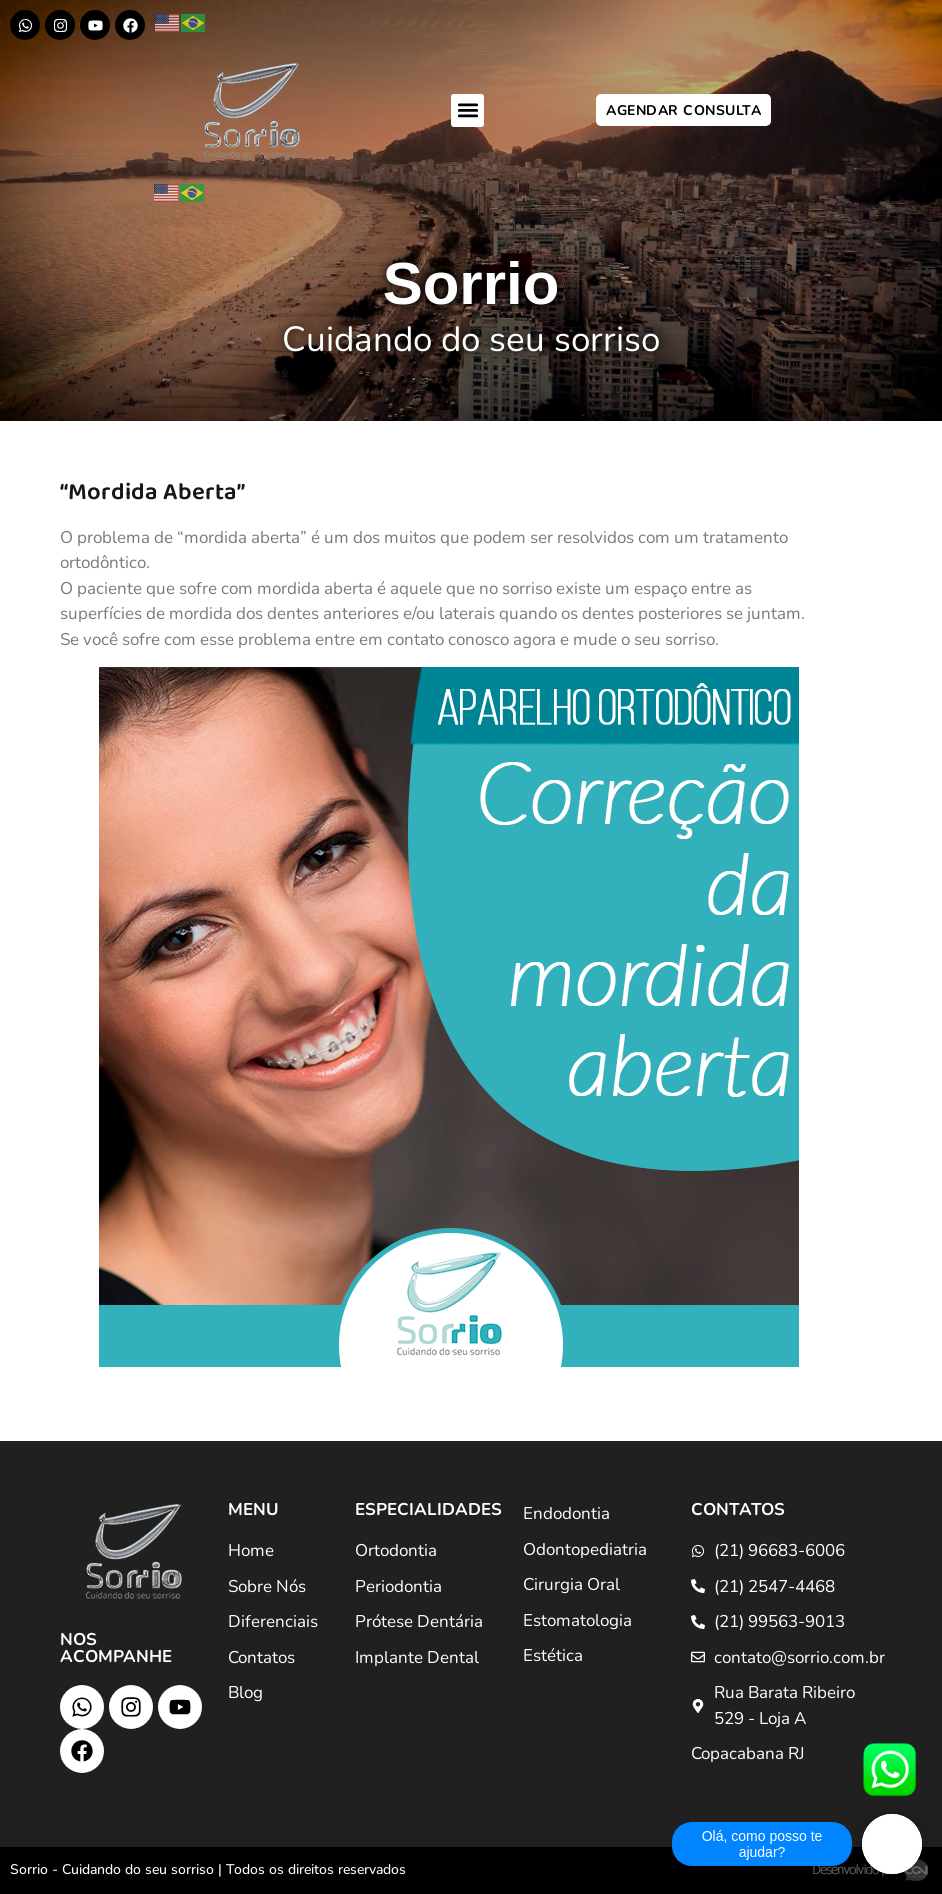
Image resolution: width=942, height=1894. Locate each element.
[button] (467, 110)
